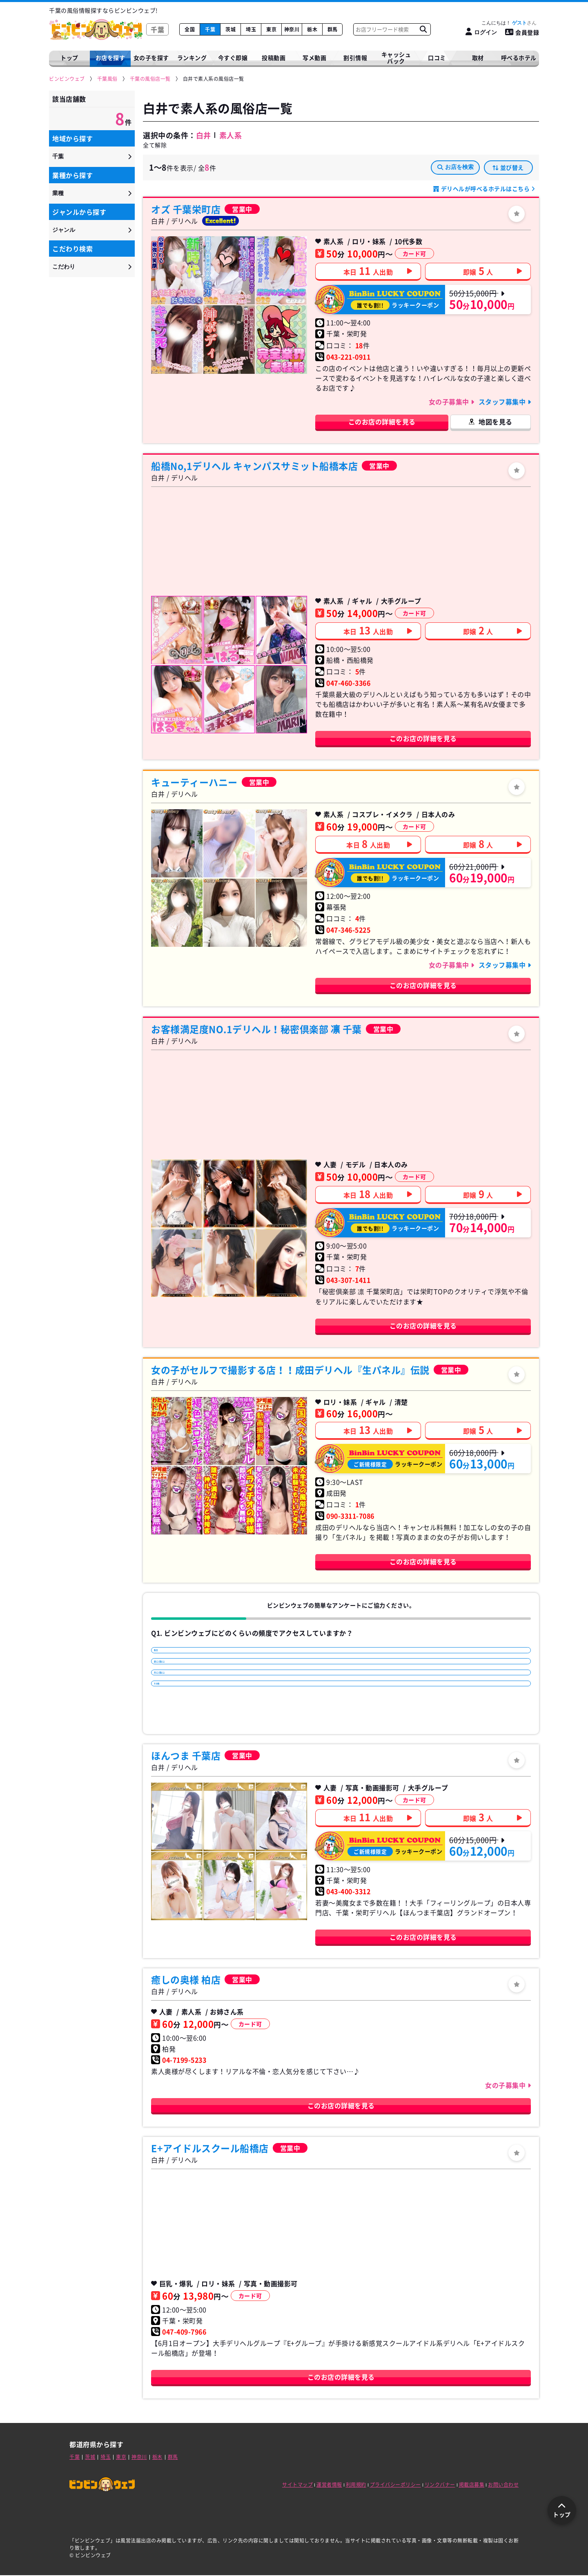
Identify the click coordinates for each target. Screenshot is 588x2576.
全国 (190, 29)
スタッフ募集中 (503, 401)
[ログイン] (481, 32)
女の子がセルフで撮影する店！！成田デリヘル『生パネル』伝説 (290, 1370)
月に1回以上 (176, 1697)
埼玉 (251, 29)
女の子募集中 (450, 401)
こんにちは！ (509, 23)
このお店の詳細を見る (382, 421)
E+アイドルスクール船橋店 (210, 2149)
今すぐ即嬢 (233, 57)
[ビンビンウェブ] (67, 79)
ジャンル (63, 230)
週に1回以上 (176, 1676)
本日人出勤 (368, 270)
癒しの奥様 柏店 (185, 1980)
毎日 (166, 1654)
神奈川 (292, 29)
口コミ (437, 57)
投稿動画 (273, 57)
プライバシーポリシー (395, 2485)
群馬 (332, 29)
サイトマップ (297, 2485)
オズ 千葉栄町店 (185, 209)
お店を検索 (455, 167)
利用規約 (356, 2485)
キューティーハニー (194, 782)
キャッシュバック (396, 58)
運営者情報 (329, 2485)
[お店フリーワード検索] (423, 29)
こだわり (63, 266)
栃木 (312, 29)
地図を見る (495, 421)
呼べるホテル (519, 57)
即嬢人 (478, 270)
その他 (169, 1718)
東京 (271, 29)
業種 (58, 193)
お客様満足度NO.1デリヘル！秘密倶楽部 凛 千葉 (256, 1029)
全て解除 (155, 145)
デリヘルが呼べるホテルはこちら (485, 188)
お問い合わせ (503, 2485)
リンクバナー (440, 2485)
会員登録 (522, 32)
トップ (69, 57)
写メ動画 (314, 57)
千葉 (210, 29)
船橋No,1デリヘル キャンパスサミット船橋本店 (254, 466)
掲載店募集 (472, 2485)
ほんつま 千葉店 (185, 1756)
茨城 (230, 29)
